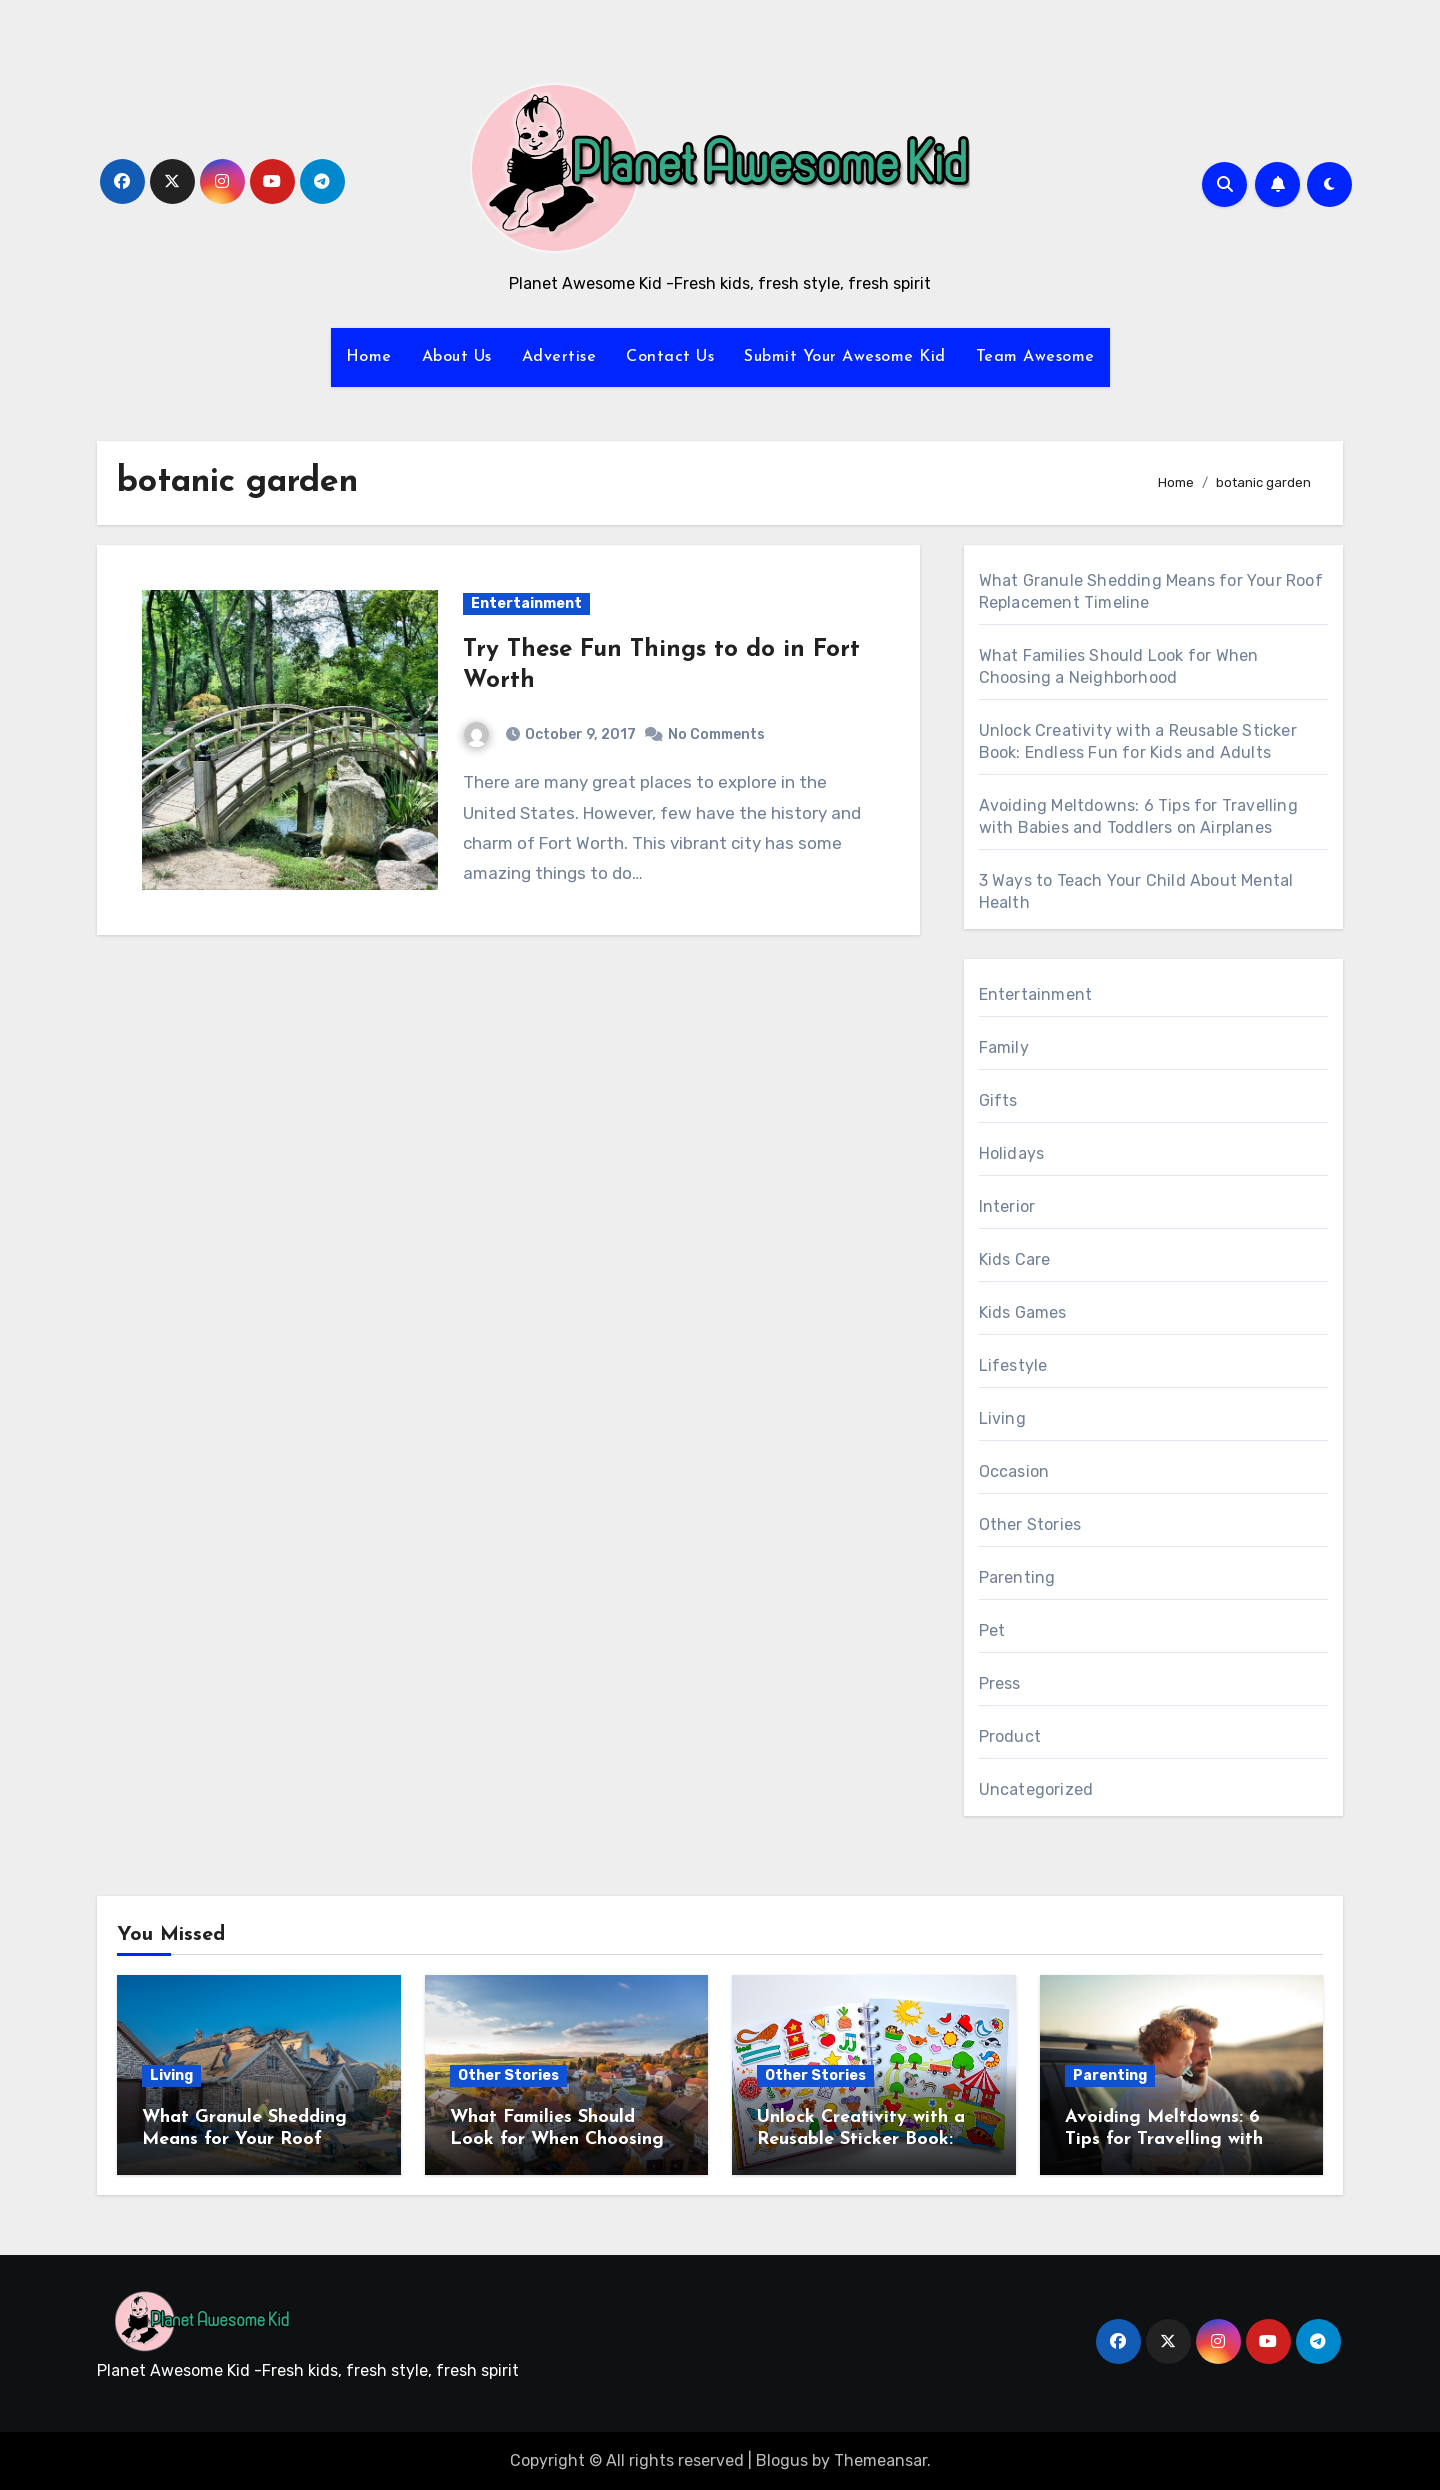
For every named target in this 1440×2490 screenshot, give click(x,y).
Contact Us (670, 357)
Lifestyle (1013, 1365)
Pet (992, 1630)
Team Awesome (1035, 357)
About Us (457, 357)
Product (1010, 1736)
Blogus (782, 2460)
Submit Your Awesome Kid (845, 357)
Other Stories (1030, 1524)
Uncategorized (1036, 1789)
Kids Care (1015, 1259)
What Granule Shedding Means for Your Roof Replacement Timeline (244, 2139)
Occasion (1014, 1471)
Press (1000, 1683)
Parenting (1017, 1577)
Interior (1007, 1206)
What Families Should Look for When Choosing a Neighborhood (565, 2139)
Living (1002, 1418)
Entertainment (526, 603)
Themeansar (880, 2460)
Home (369, 357)
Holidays (1012, 1153)
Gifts (998, 1100)
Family (1004, 1047)
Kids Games (1023, 1312)
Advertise (559, 357)
